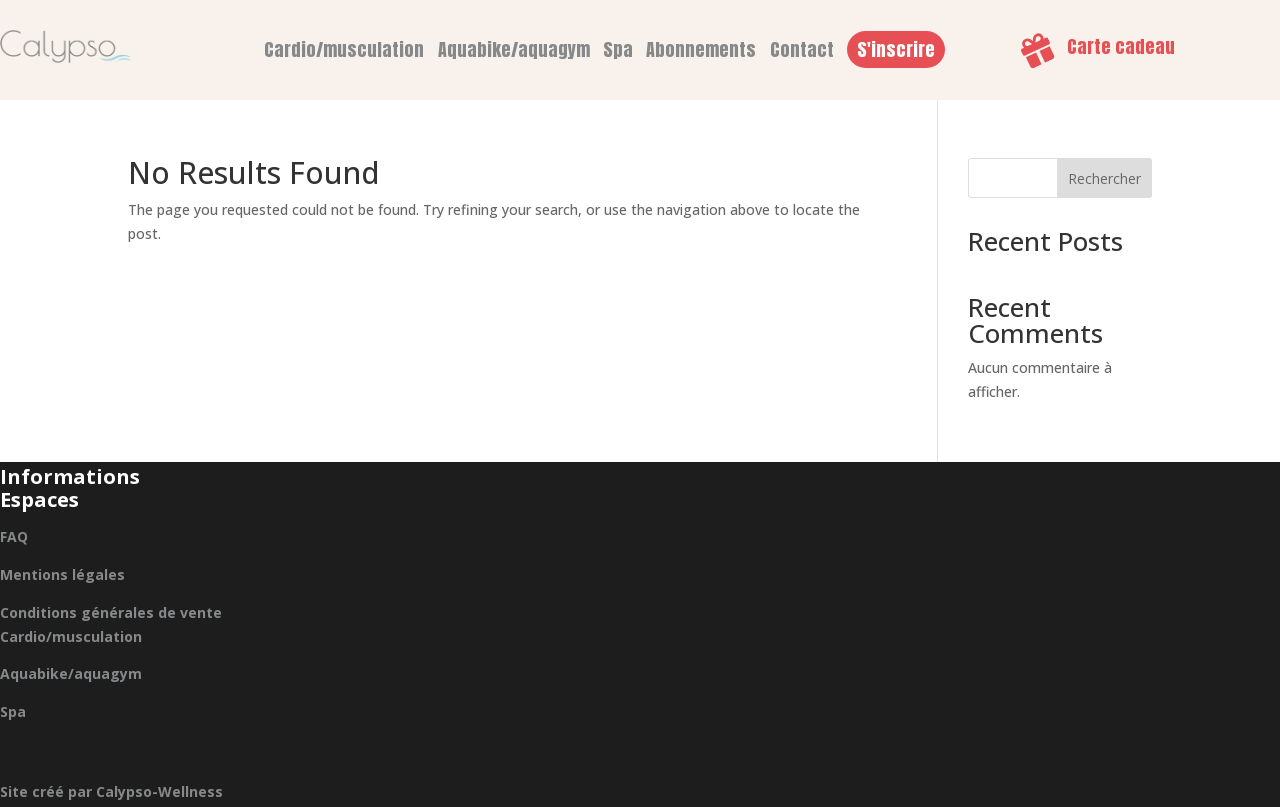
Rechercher (1104, 178)
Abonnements (701, 49)
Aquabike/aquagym (514, 49)
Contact (802, 49)
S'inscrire (896, 49)
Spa (618, 49)
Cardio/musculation (344, 49)
